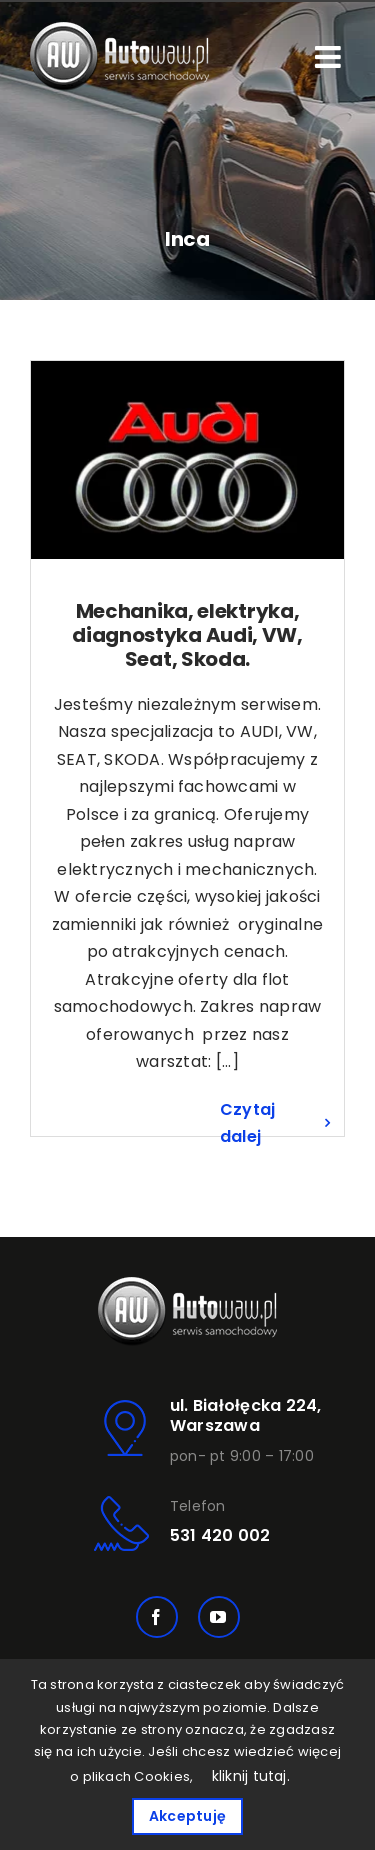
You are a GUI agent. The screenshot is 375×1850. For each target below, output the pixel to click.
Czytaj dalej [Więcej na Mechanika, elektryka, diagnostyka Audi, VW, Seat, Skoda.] (247, 1123)
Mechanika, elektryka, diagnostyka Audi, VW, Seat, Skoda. (187, 635)
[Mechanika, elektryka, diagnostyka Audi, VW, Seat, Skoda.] (187, 460)
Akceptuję (187, 1816)
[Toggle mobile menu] (330, 57)
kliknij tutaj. (251, 1776)
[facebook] (157, 1617)
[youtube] (219, 1617)
